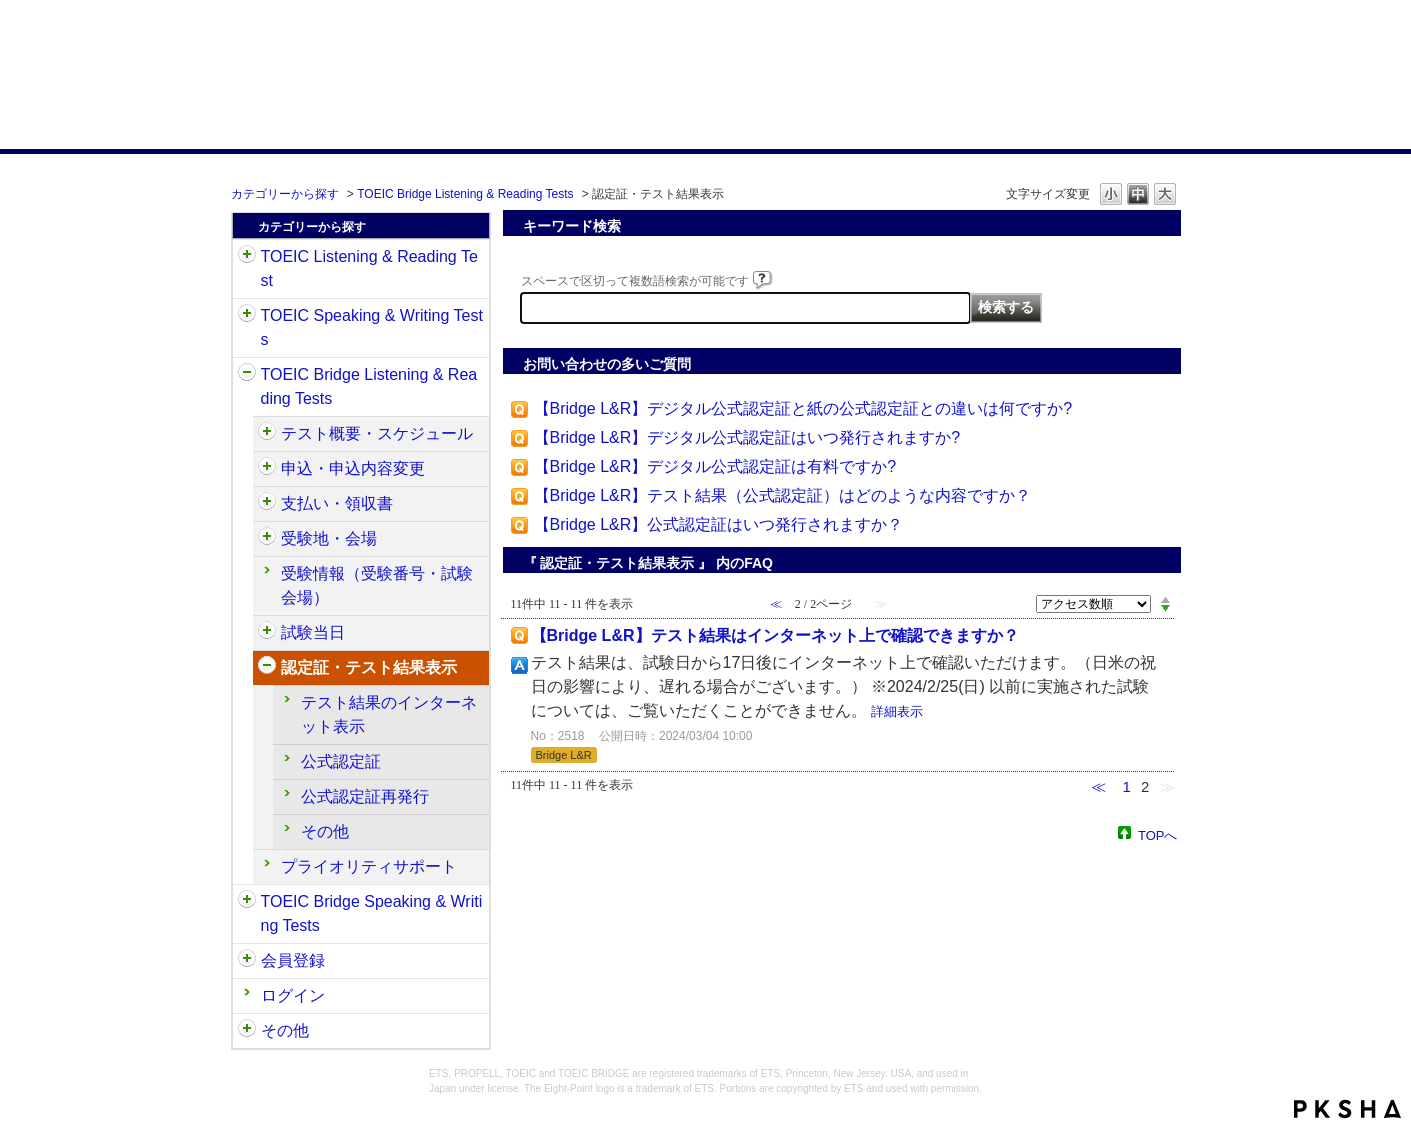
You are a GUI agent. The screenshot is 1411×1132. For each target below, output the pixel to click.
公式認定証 (341, 761)
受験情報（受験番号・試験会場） (377, 585)
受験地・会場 (329, 538)
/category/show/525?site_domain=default (267, 504)
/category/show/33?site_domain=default (247, 375)
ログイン (293, 995)
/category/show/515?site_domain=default (267, 469)
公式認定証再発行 (365, 796)
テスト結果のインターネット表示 (389, 714)
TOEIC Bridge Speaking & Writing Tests (372, 913)
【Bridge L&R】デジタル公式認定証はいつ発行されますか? (747, 437)
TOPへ (1158, 834)
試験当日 (313, 632)
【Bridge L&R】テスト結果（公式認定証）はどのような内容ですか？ (783, 495)
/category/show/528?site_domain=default (267, 539)
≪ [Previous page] (1098, 786)
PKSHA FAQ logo (1347, 1109)
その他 (325, 831)
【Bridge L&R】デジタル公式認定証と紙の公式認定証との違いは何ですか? (803, 408)
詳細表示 (897, 711)
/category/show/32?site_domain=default (247, 316)
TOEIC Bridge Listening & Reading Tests (465, 194)
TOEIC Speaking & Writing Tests (372, 327)
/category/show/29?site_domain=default (247, 961)
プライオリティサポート (369, 866)
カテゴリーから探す (285, 194)
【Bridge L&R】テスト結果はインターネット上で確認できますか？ (775, 635)
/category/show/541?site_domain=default (267, 668)
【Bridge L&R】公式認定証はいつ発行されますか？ (719, 524)
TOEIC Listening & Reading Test (369, 268)
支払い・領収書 (337, 503)
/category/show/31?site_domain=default (247, 257)
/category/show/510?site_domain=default (267, 434)
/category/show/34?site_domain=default (247, 902)
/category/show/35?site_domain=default (247, 1031)
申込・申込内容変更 (353, 468)
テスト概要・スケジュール (377, 433)
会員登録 (293, 960)
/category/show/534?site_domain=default (267, 633)
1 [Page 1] (1126, 786)
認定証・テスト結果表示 (369, 667)
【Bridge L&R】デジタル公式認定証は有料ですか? (715, 466)
